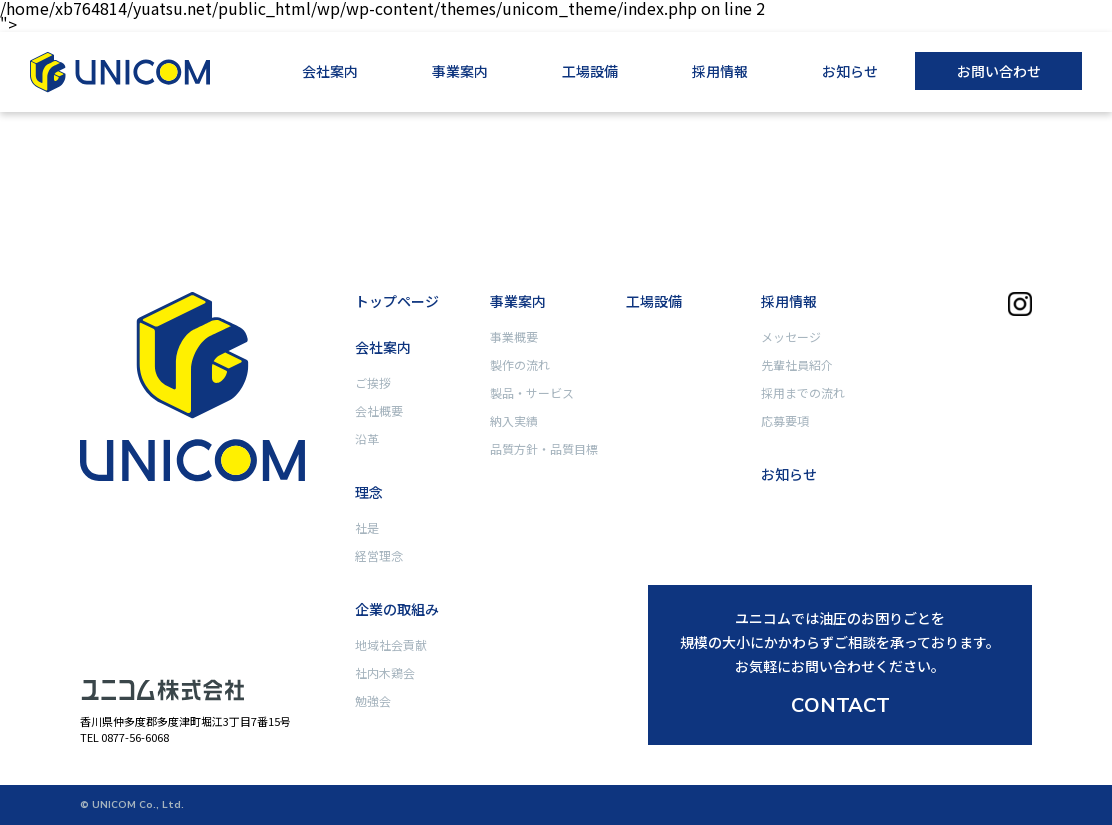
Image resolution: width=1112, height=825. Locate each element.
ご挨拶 (373, 382)
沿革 (367, 438)
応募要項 (785, 420)
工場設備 (590, 71)
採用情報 (720, 71)
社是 (367, 527)
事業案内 (460, 71)
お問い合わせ (999, 71)
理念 (369, 492)
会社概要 (379, 410)
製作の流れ (520, 364)
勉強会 (373, 700)
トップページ (397, 301)
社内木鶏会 (385, 672)
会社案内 (330, 71)
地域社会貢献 (391, 644)
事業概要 (514, 336)
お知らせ (850, 71)
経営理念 (379, 555)
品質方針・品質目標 (544, 448)
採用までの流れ (803, 392)
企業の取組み (397, 609)
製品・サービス (532, 392)
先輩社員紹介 (797, 364)
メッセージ (791, 336)
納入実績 (514, 420)
